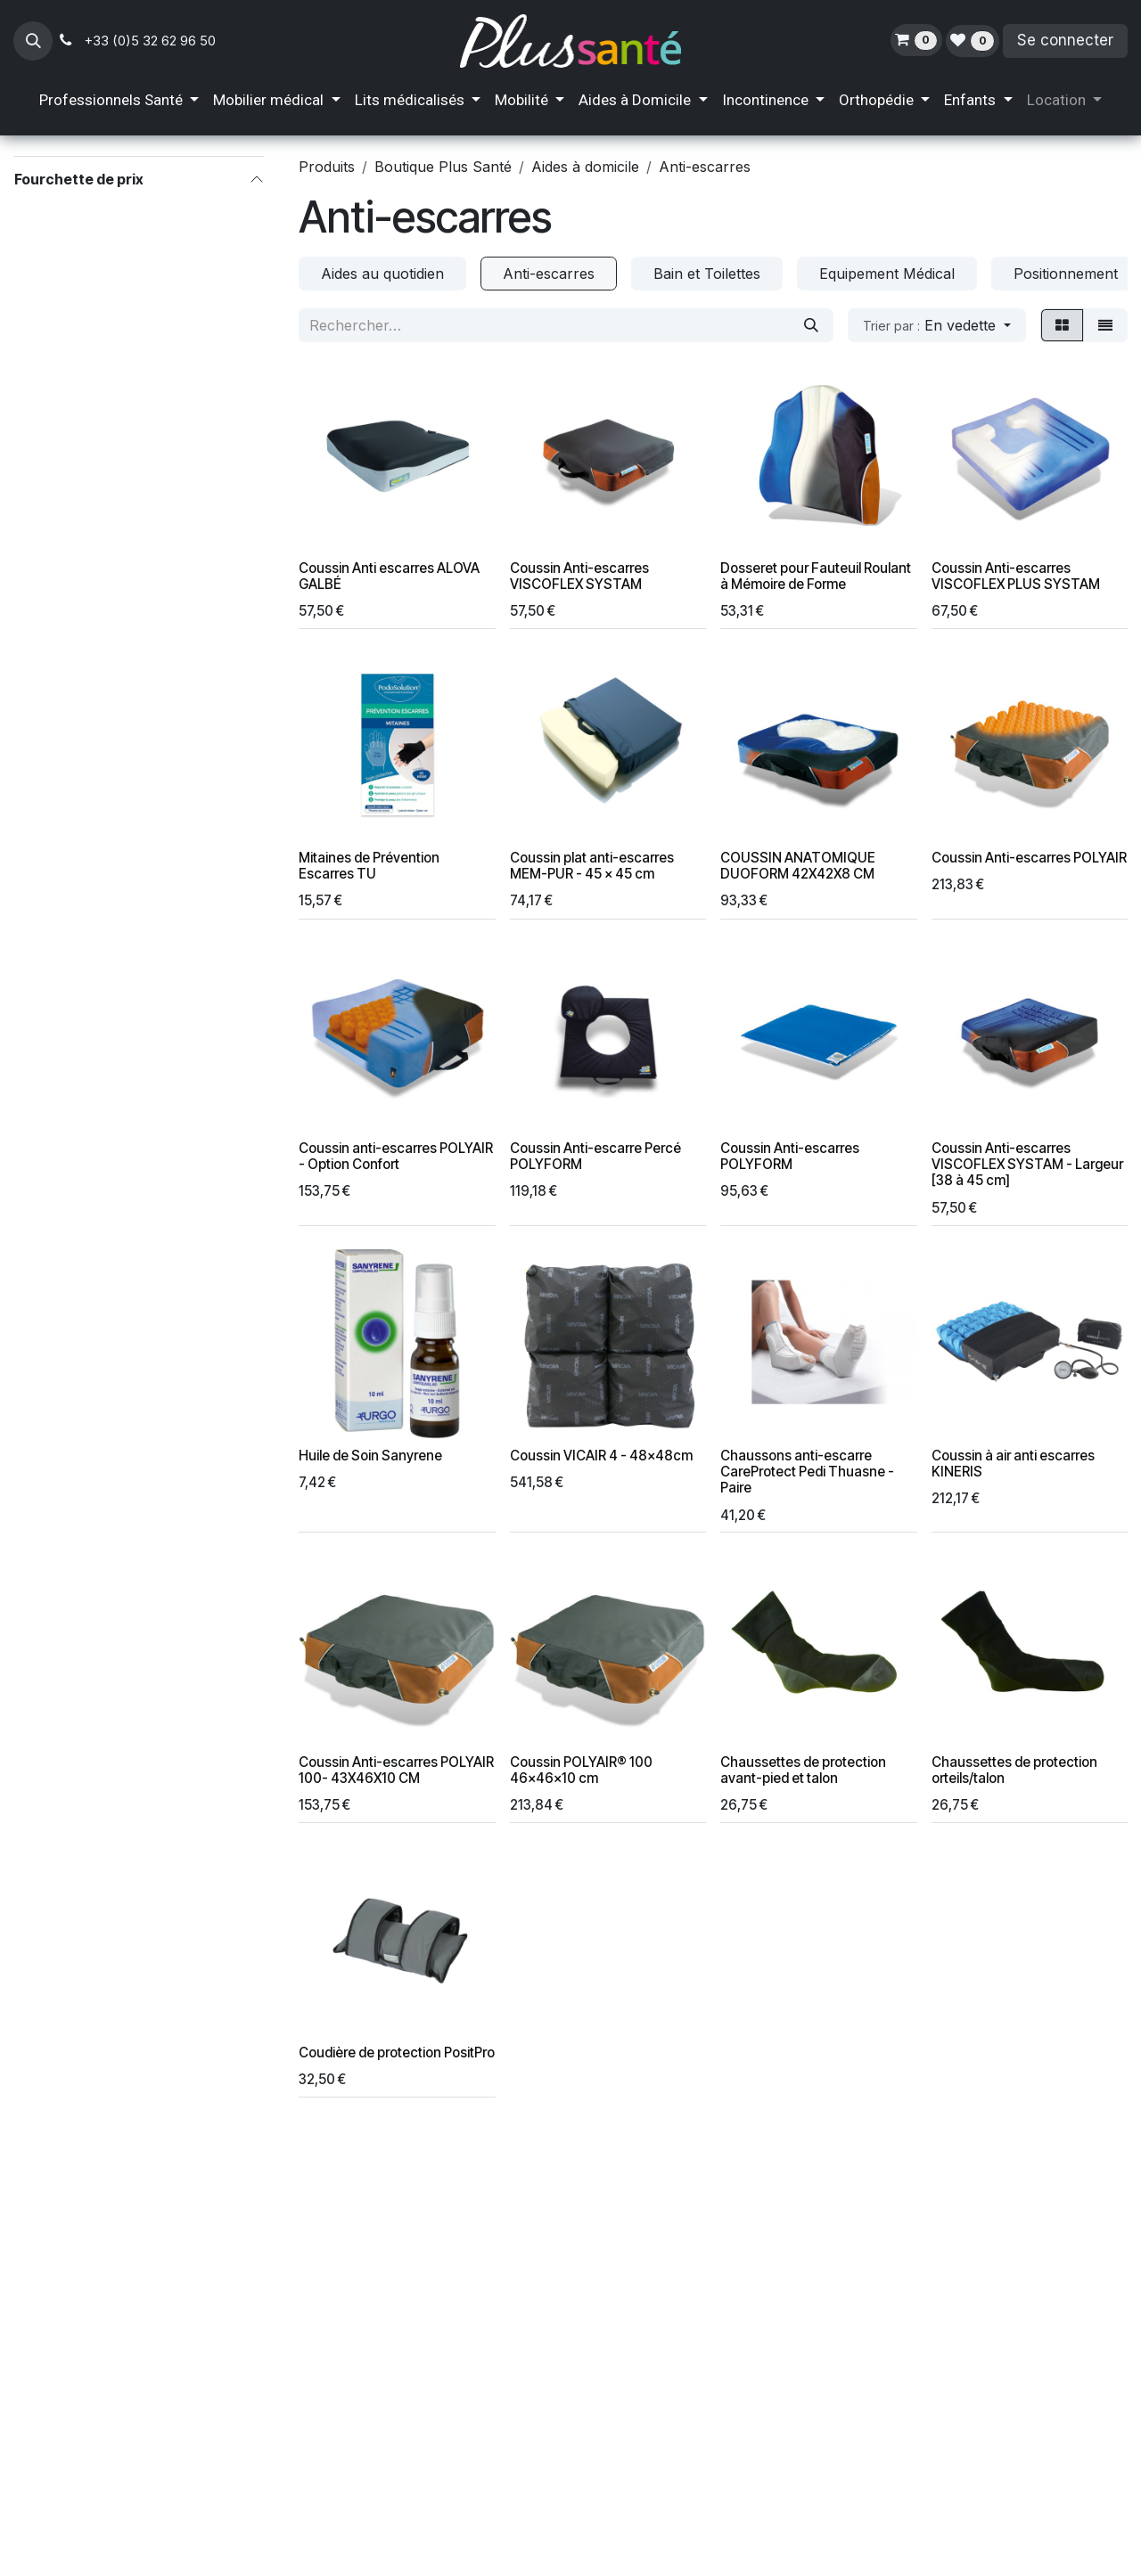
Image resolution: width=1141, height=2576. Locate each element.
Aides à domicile (585, 167)
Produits (327, 167)
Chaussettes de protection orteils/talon (1014, 1770)
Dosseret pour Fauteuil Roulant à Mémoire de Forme (815, 576)
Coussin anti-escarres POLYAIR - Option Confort (396, 1157)
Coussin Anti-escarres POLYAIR (1029, 858)
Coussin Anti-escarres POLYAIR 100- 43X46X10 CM (396, 1770)
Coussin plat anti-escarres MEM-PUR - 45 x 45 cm (592, 866)
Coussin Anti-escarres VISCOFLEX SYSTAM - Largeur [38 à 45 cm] (1027, 1165)
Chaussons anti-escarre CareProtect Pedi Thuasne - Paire (807, 1471)
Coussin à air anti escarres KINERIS (1013, 1463)
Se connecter (1065, 40)
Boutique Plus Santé (443, 167)
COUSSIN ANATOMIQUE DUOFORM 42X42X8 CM (797, 866)
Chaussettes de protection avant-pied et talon (803, 1770)
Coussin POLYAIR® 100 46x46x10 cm (581, 1770)
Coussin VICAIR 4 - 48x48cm (601, 1455)
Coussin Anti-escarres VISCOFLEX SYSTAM (579, 576)
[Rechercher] (811, 325)
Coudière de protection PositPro (397, 2052)
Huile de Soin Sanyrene (370, 1455)
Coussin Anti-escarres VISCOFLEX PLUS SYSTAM (1016, 576)
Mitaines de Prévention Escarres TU (369, 866)
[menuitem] (119, 100)
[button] (33, 41)
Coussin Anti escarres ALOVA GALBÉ (389, 576)
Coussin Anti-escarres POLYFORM (789, 1157)
